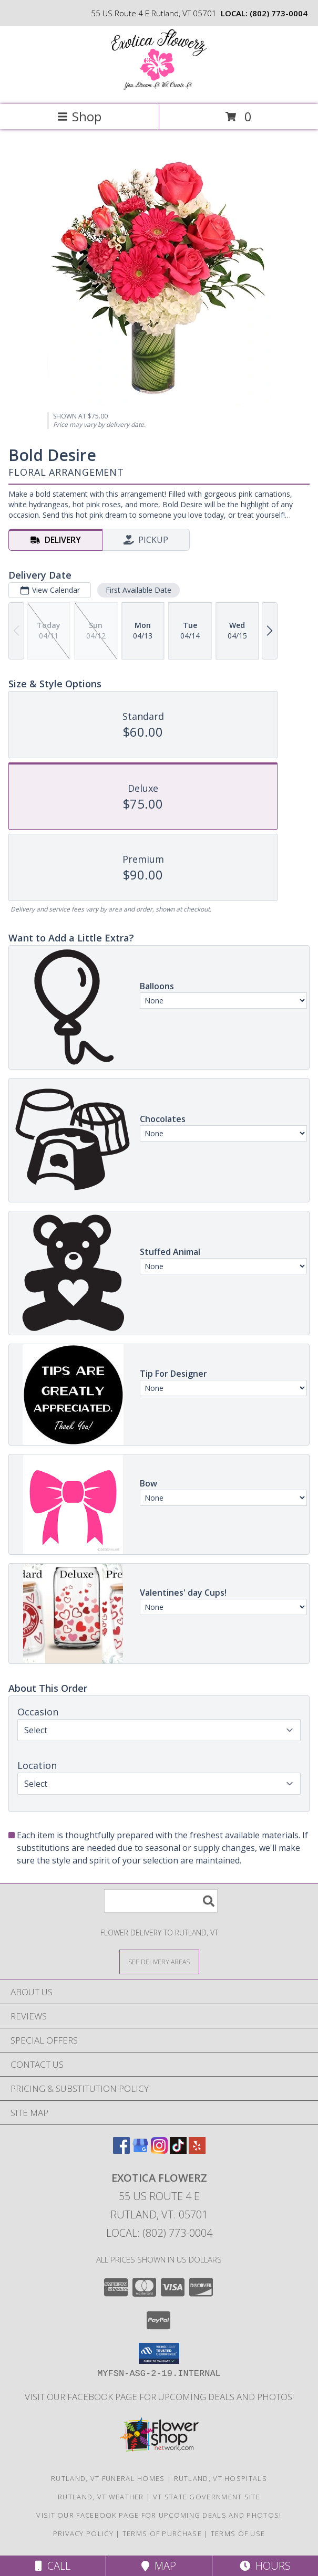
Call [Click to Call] (52, 2566)
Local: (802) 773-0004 (159, 2233)
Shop (79, 116)
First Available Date (138, 590)
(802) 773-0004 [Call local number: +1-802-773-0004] (278, 13)
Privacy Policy (83, 2533)
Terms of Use (238, 2533)
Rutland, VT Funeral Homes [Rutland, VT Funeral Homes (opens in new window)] (108, 2478)
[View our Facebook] (121, 2150)
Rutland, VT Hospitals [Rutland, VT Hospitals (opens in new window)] (220, 2478)
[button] (159, 2353)
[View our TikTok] (178, 2150)
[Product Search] (161, 1901)
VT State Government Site (206, 2496)
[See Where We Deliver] (159, 1961)
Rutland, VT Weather (101, 2496)
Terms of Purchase (162, 2533)
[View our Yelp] (197, 2150)
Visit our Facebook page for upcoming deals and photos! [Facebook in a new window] (159, 2397)
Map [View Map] (158, 2566)
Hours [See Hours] (265, 2566)
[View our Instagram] (159, 2150)
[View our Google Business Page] (140, 2150)
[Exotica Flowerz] (159, 89)
